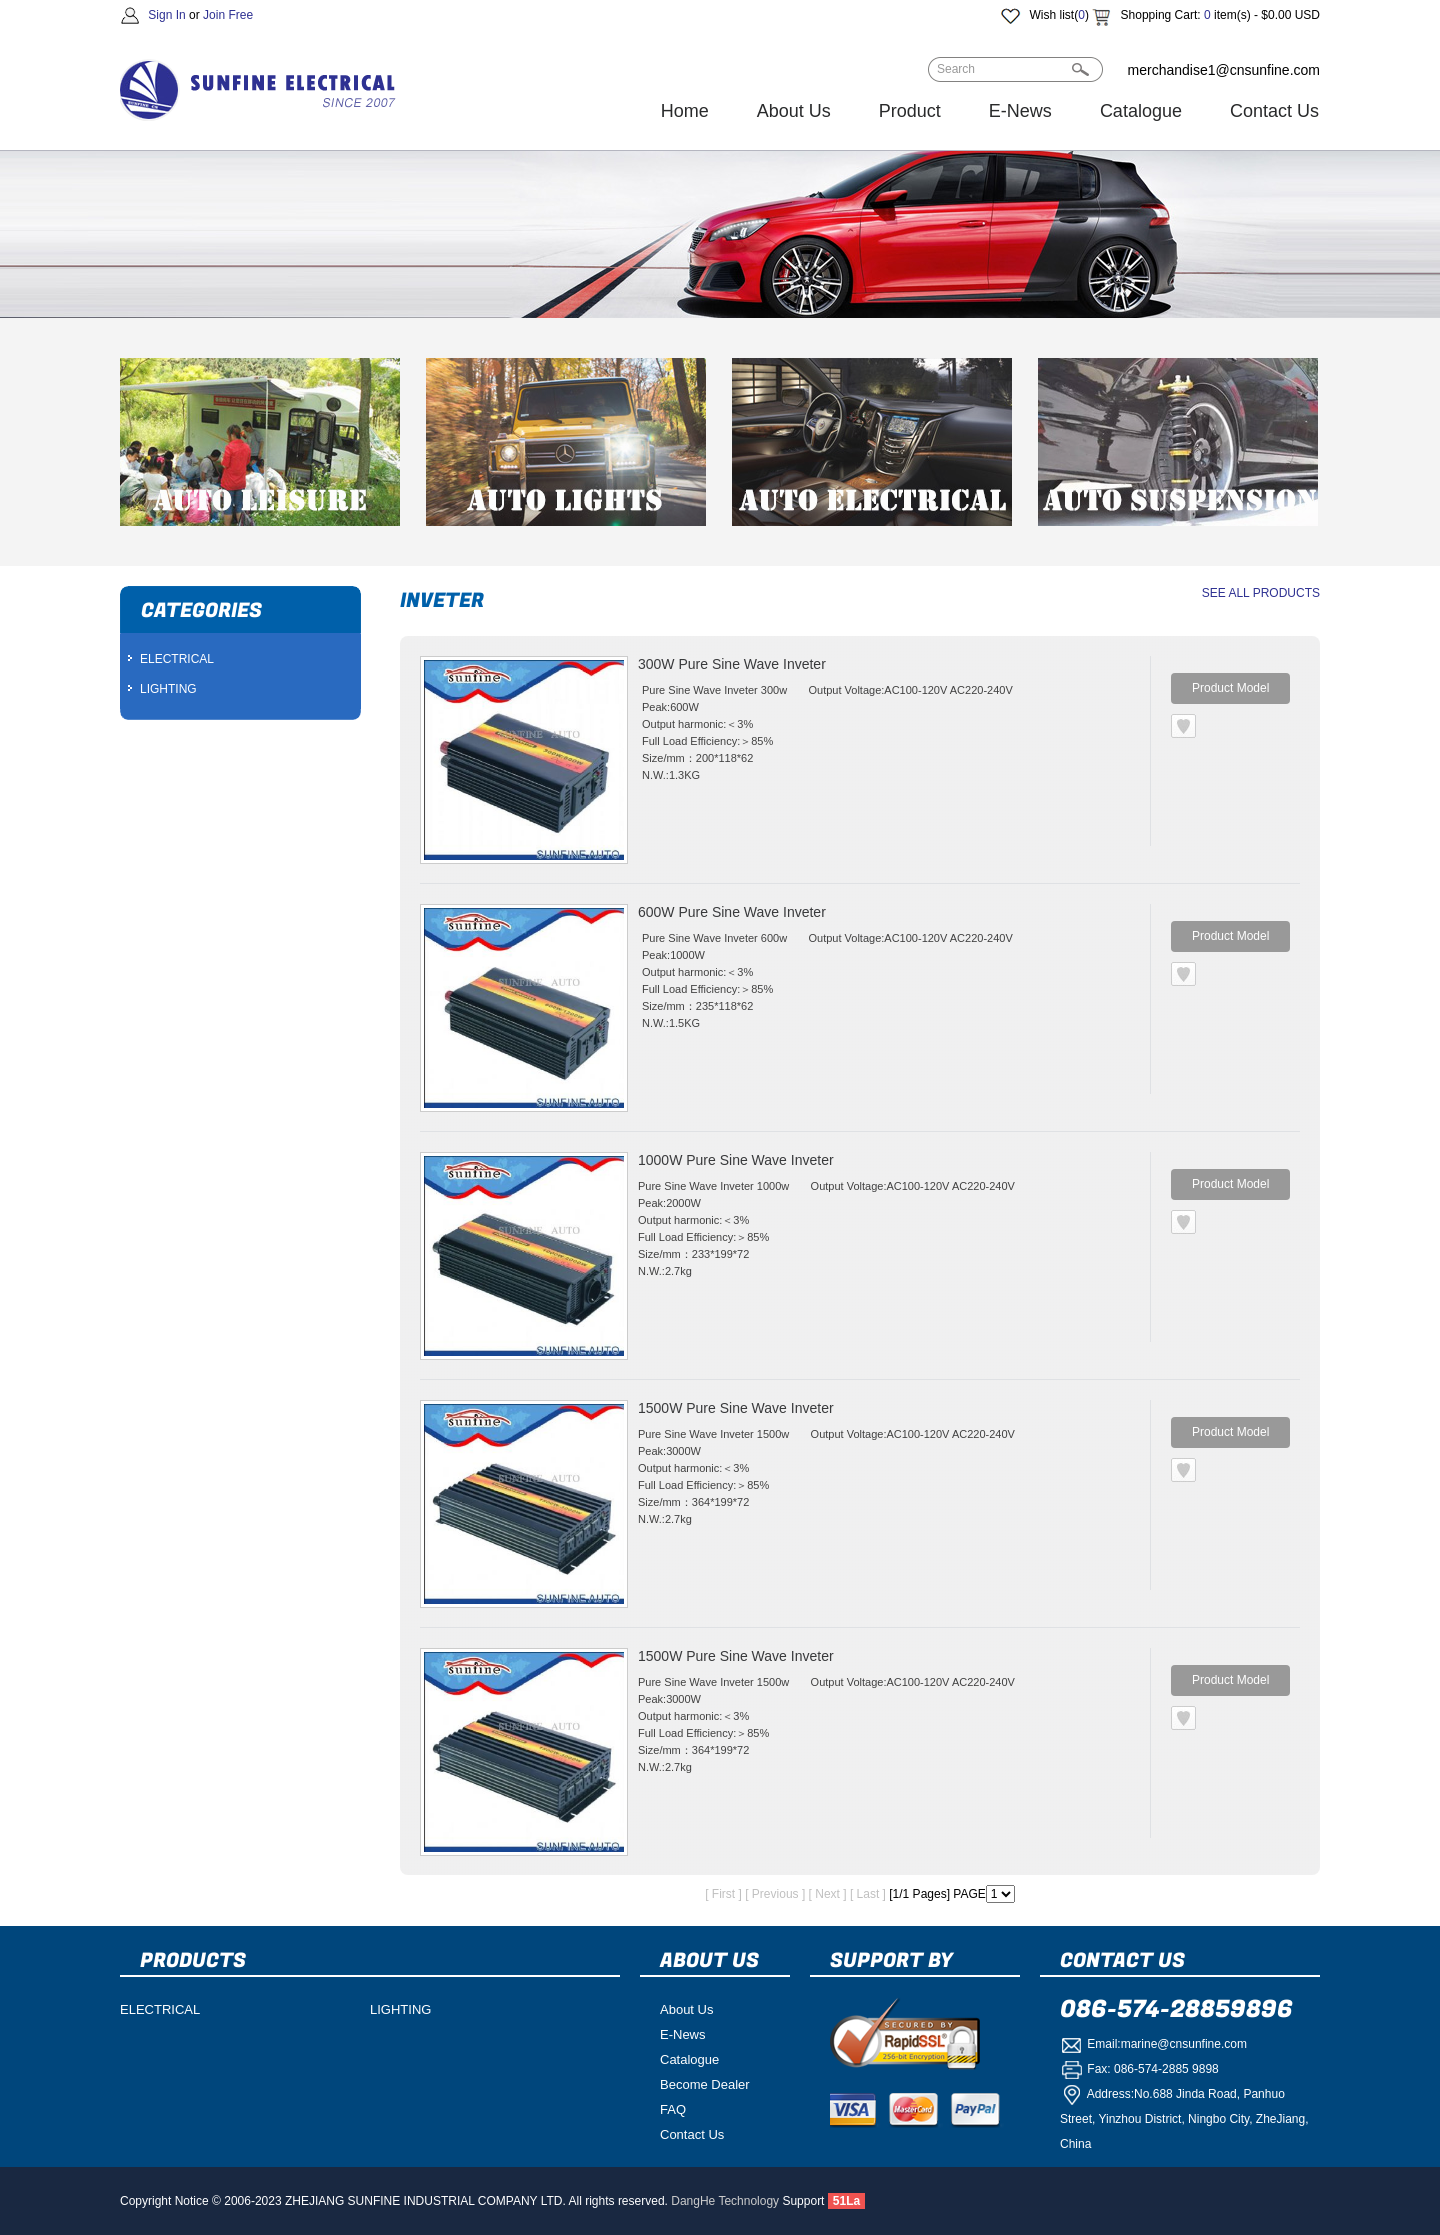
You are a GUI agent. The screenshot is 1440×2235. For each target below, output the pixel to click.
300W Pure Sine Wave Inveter (732, 664)
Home (685, 111)
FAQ (673, 2109)
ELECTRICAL (177, 659)
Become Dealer (705, 2084)
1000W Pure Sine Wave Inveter (736, 1160)
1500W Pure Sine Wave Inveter (736, 1408)
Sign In (166, 15)
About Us (794, 111)
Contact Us (1274, 111)
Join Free (228, 15)
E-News (1020, 111)
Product (910, 111)
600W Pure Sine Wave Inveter (732, 912)
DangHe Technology (725, 2201)
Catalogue (1141, 111)
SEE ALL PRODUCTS (1261, 593)
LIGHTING (168, 689)
